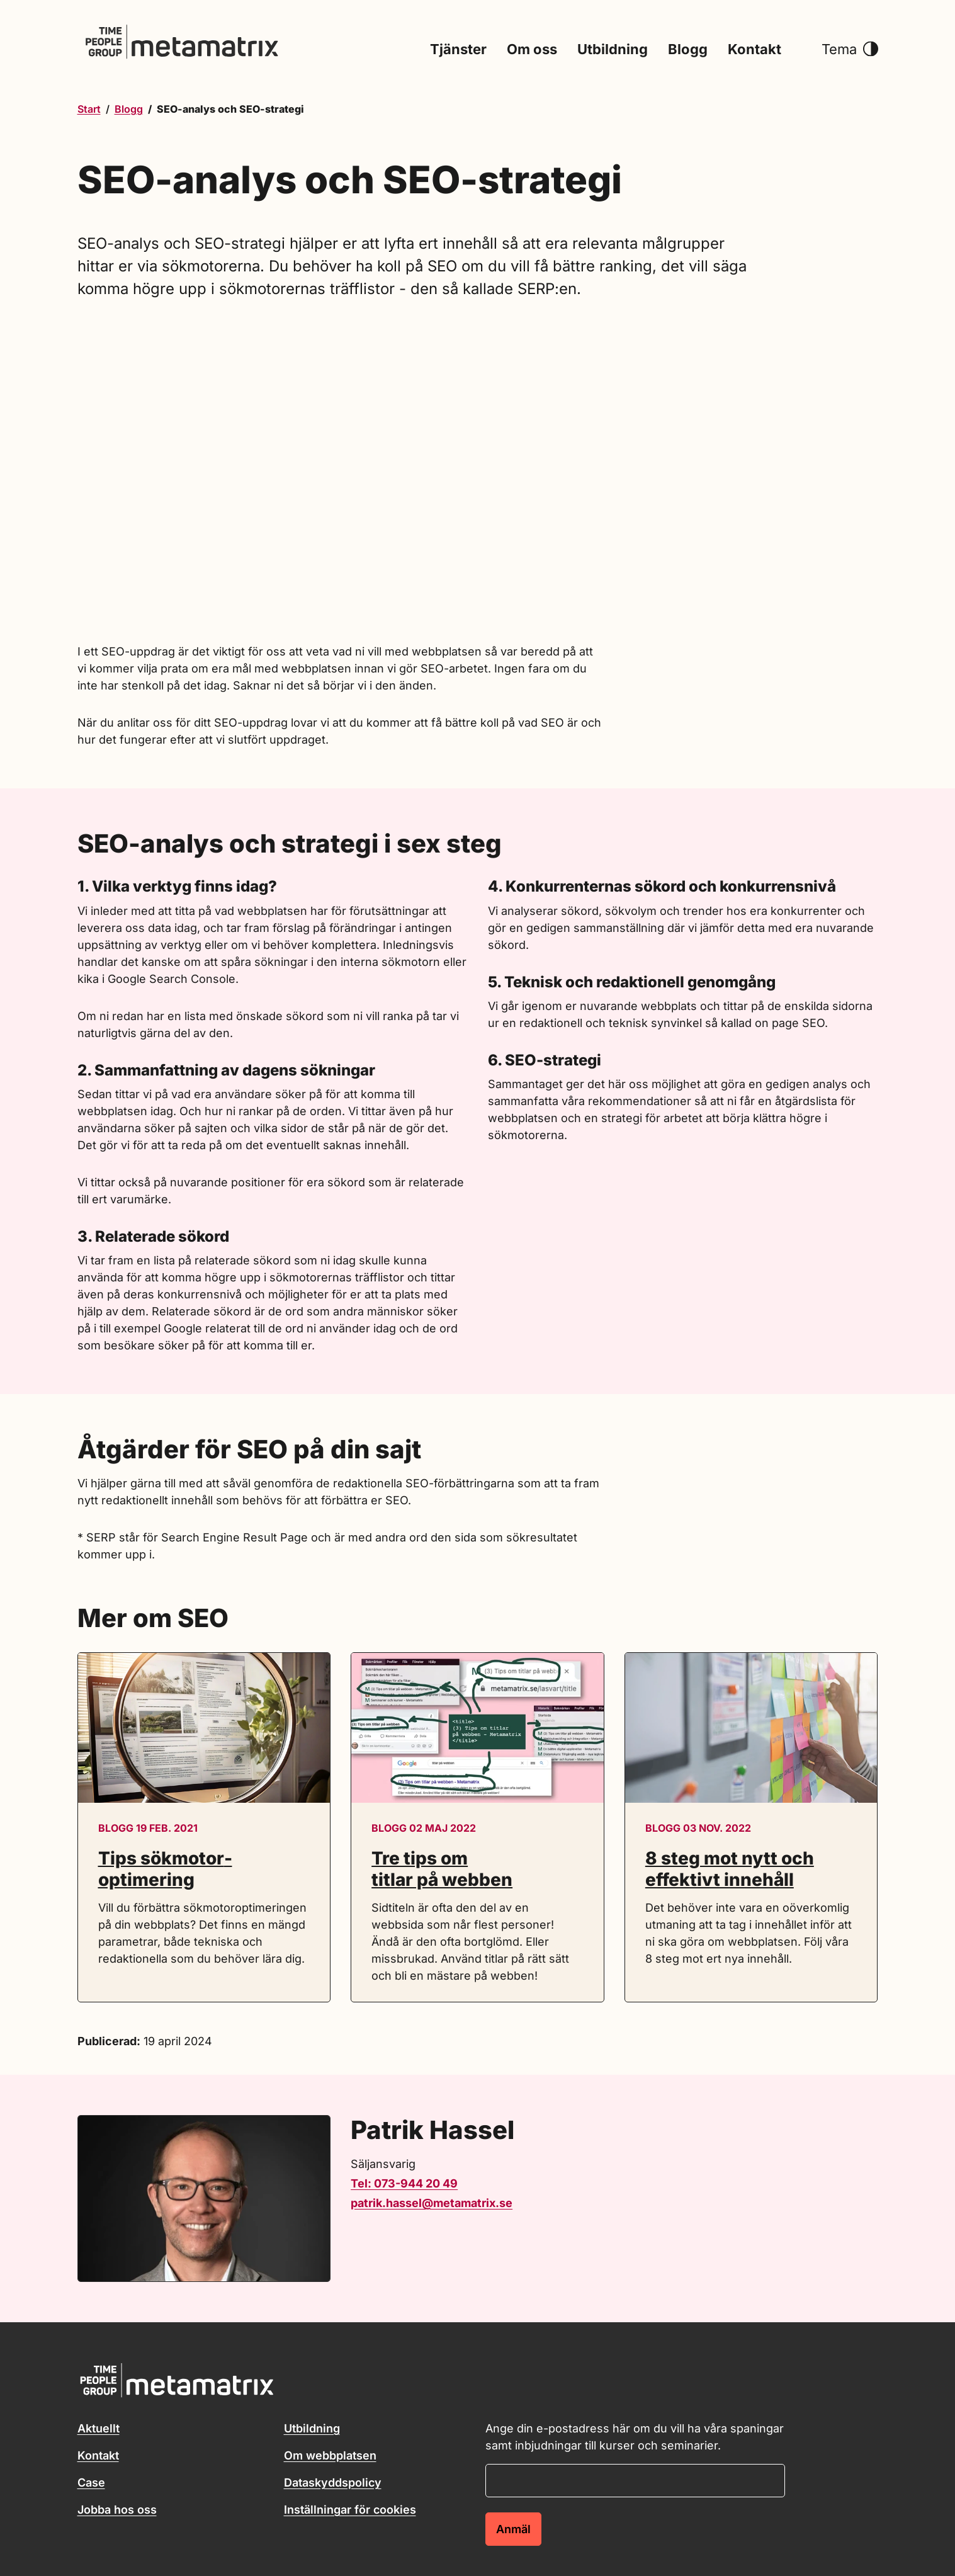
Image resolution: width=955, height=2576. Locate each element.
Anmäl (513, 2529)
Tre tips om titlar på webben (441, 1868)
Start (89, 109)
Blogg (688, 50)
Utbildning (612, 50)
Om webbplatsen (330, 2455)
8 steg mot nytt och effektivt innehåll (729, 1868)
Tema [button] (850, 50)
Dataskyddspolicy (332, 2482)
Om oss (532, 50)
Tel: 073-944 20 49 (404, 2183)
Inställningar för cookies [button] (350, 2509)
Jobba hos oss (117, 2509)
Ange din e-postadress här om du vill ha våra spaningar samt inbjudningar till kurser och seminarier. (634, 2437)
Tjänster (458, 50)
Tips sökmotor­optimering (165, 1868)
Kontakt (754, 50)
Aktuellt (98, 2428)
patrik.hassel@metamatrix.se (431, 2203)
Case (91, 2482)
